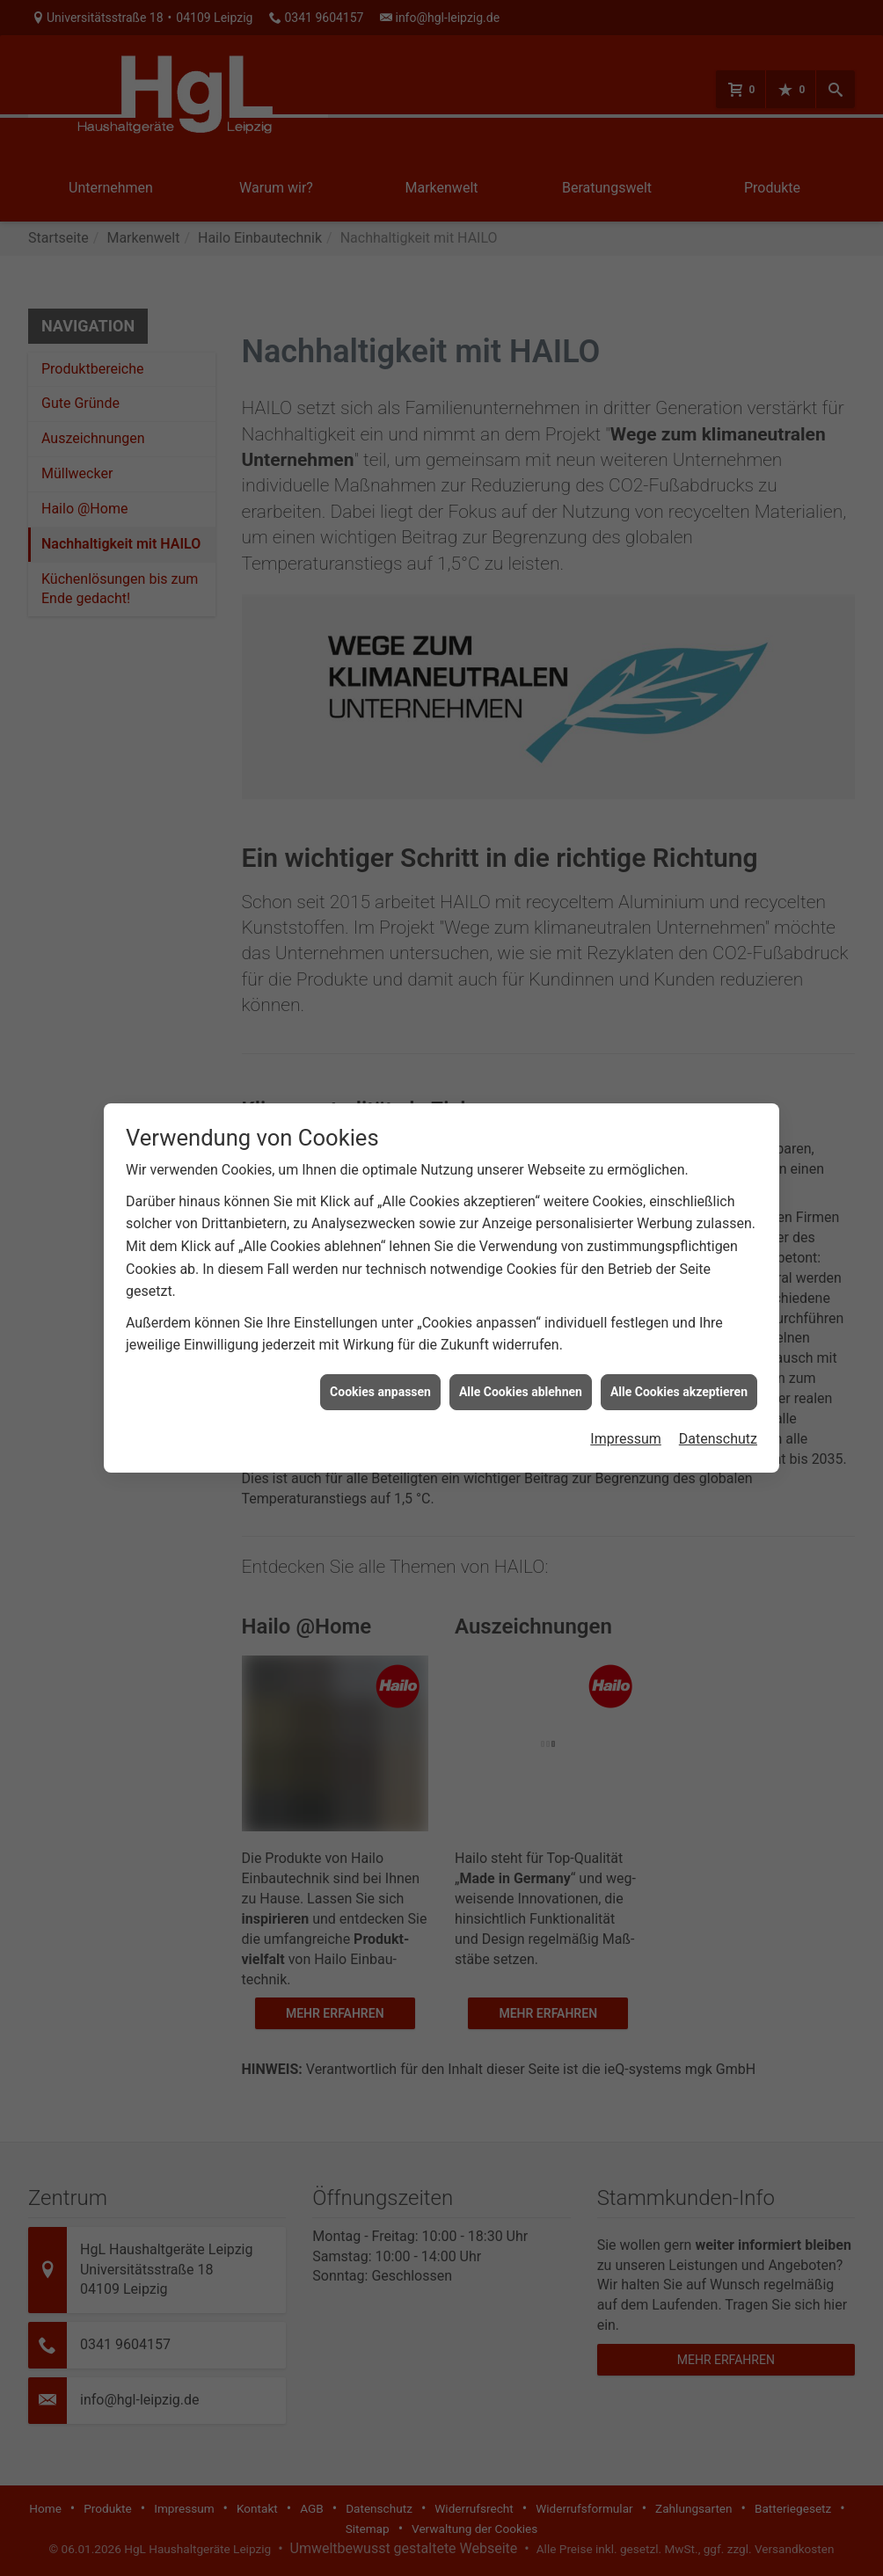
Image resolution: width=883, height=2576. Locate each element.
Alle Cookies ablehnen (520, 1353)
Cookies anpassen (380, 1353)
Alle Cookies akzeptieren (679, 1353)
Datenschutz (718, 1401)
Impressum (625, 1401)
